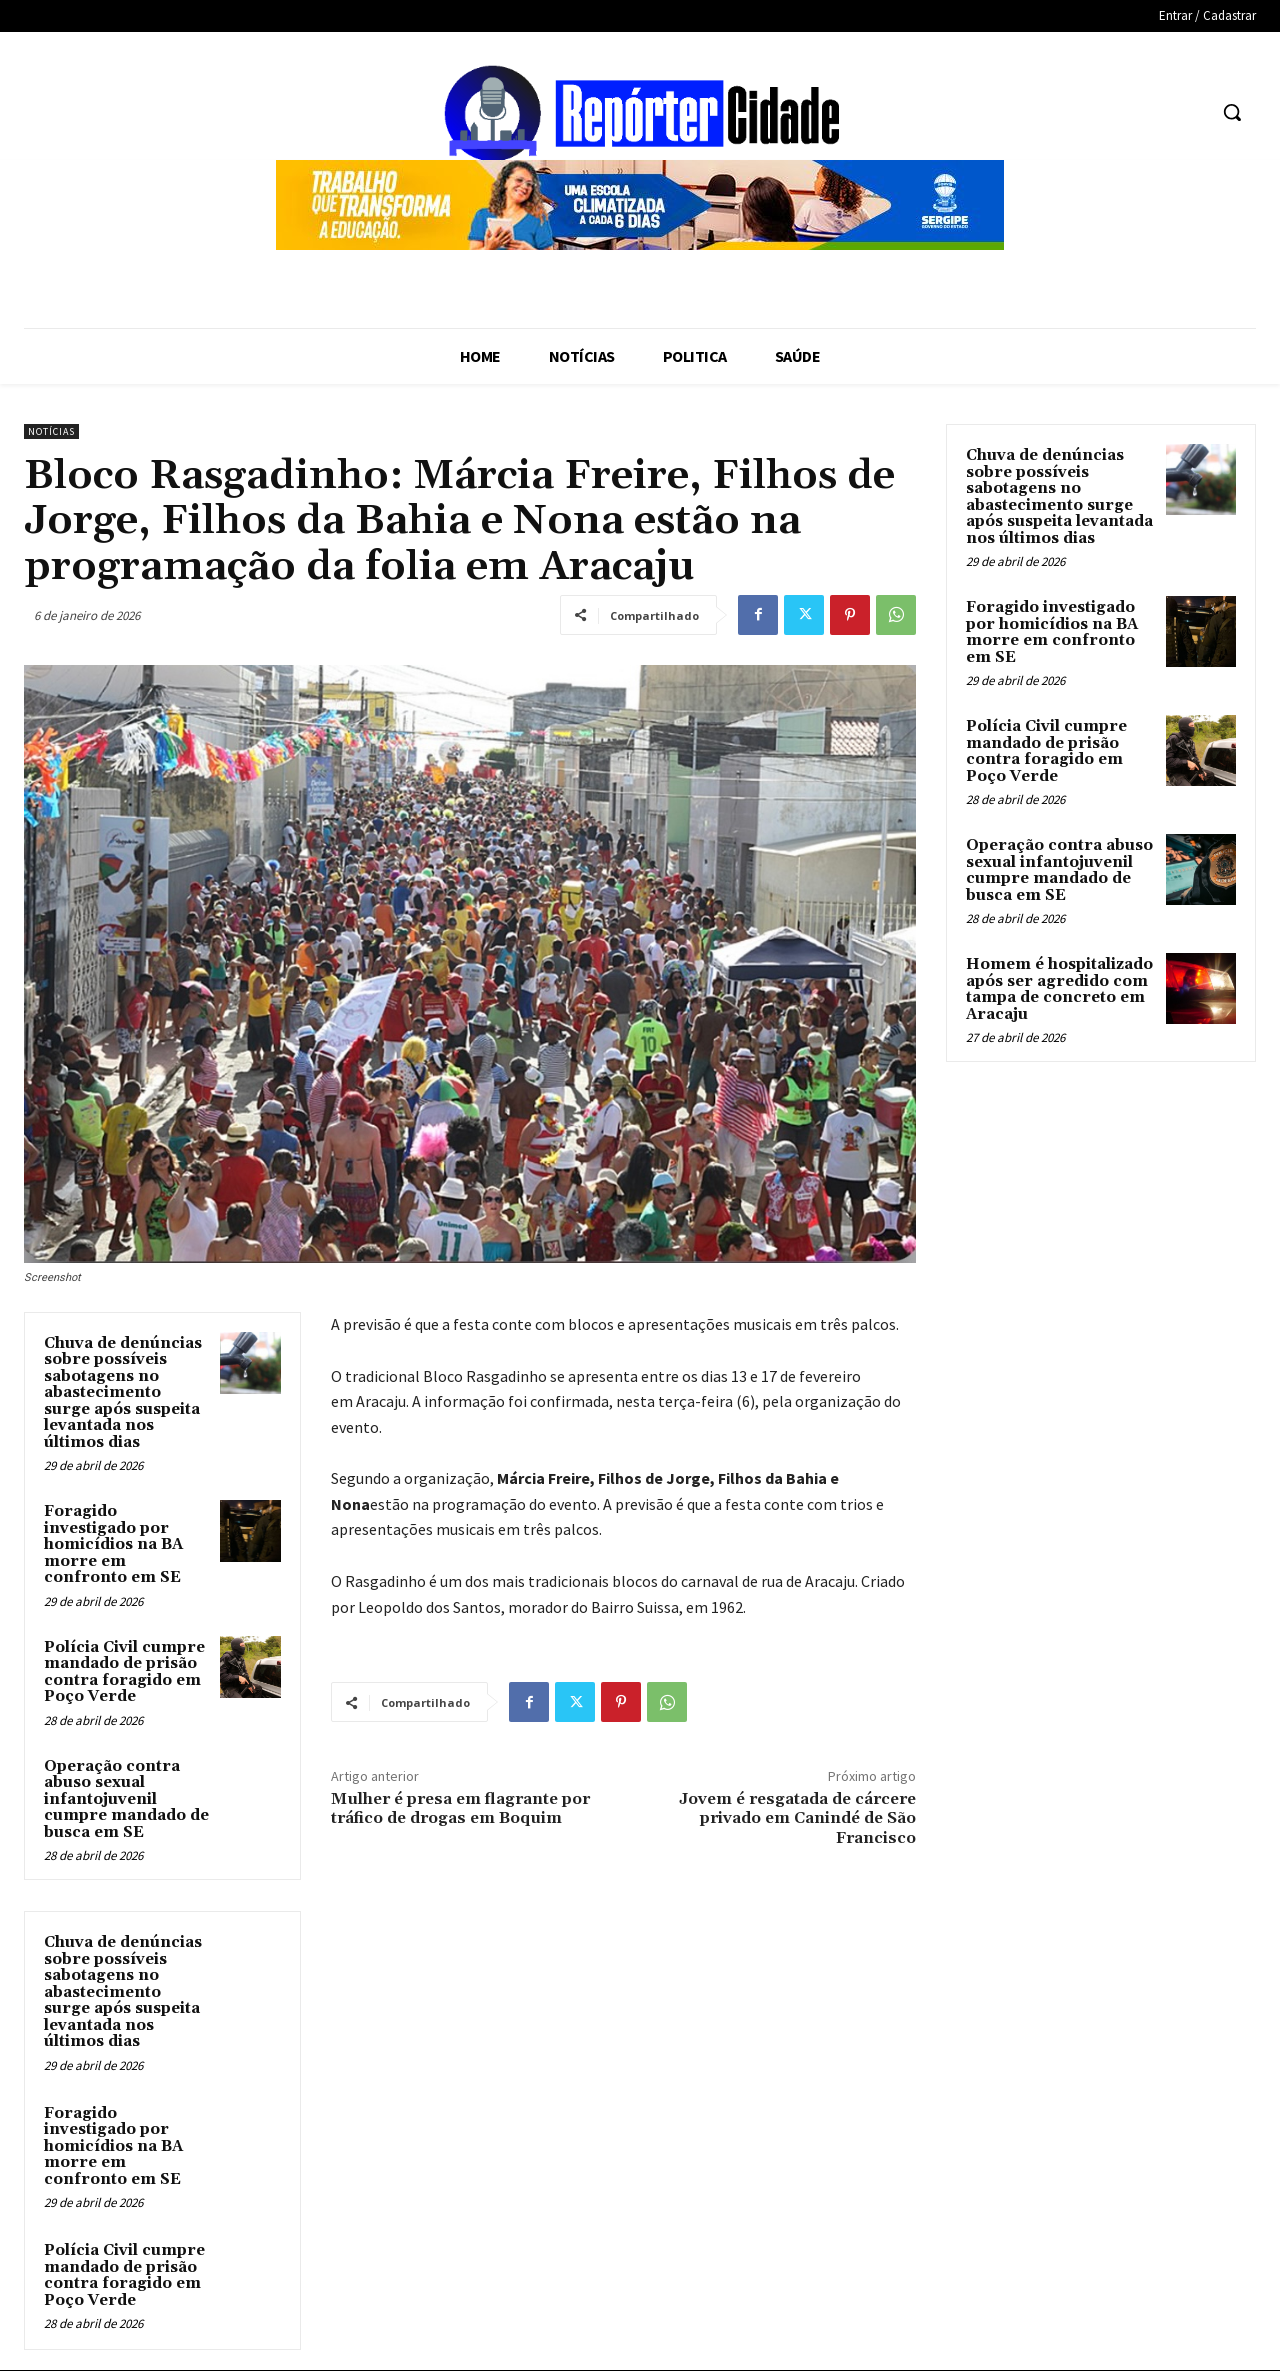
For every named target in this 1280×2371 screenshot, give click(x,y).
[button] (1232, 112)
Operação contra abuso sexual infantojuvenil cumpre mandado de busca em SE (126, 1799)
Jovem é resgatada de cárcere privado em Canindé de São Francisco (797, 1818)
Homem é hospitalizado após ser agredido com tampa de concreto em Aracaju (1059, 989)
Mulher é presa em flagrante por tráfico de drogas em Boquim (460, 1808)
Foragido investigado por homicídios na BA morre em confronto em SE (113, 1544)
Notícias (51, 431)
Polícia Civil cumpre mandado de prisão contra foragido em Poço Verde (124, 1672)
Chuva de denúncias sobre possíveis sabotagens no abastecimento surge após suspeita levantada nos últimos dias (123, 1393)
